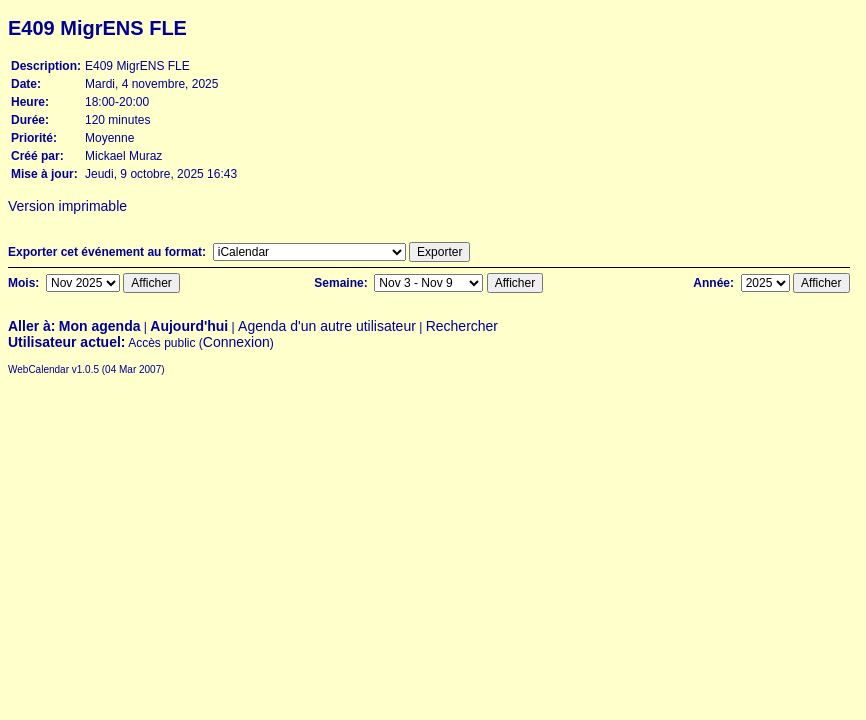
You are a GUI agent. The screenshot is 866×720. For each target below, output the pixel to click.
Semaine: (342, 283)
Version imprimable (63, 206)
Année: (715, 283)
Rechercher (462, 326)
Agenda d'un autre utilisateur (327, 326)
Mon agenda (100, 326)
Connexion (236, 342)
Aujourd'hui (189, 326)
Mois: (25, 283)
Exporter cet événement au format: (108, 252)
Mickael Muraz (123, 156)
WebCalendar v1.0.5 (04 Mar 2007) (86, 369)
